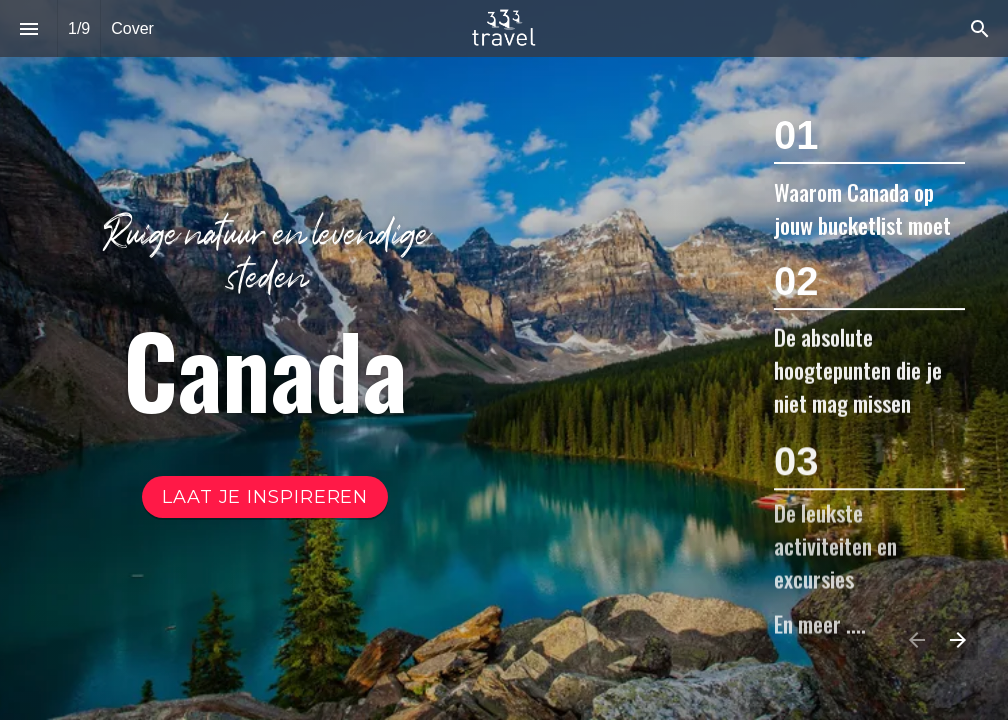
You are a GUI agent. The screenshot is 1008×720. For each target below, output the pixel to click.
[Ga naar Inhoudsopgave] (265, 497)
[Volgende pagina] (957, 639)
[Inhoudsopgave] (28, 28)
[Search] (979, 28)
